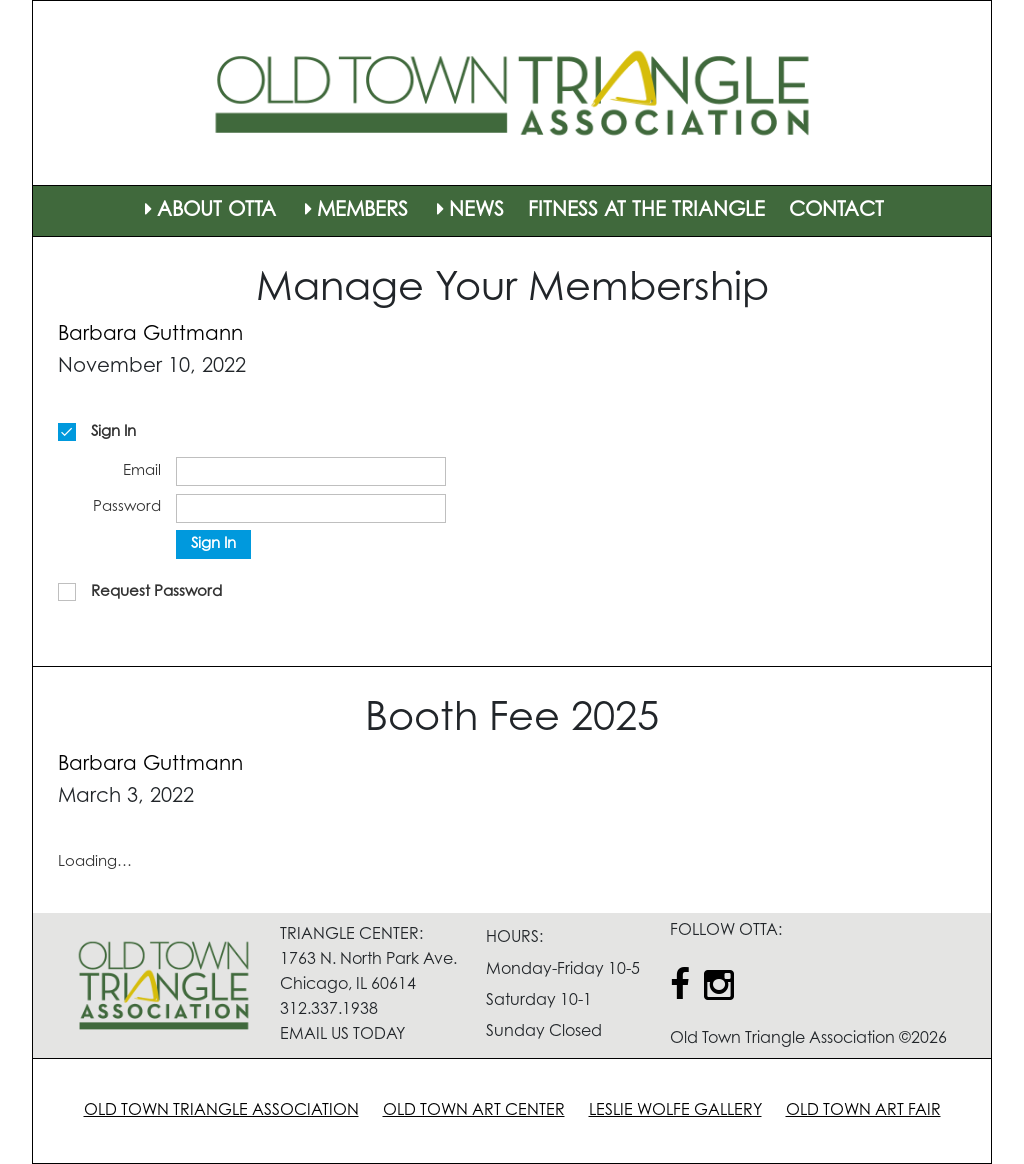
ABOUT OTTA (208, 211)
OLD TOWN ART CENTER (474, 1111)
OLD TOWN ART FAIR (863, 1111)
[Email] (311, 471)
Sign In (213, 544)
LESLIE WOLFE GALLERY (675, 1111)
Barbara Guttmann (150, 335)
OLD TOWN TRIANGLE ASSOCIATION (221, 1111)
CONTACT (836, 211)
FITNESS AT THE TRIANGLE (646, 211)
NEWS (468, 211)
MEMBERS (354, 211)
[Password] (311, 508)
